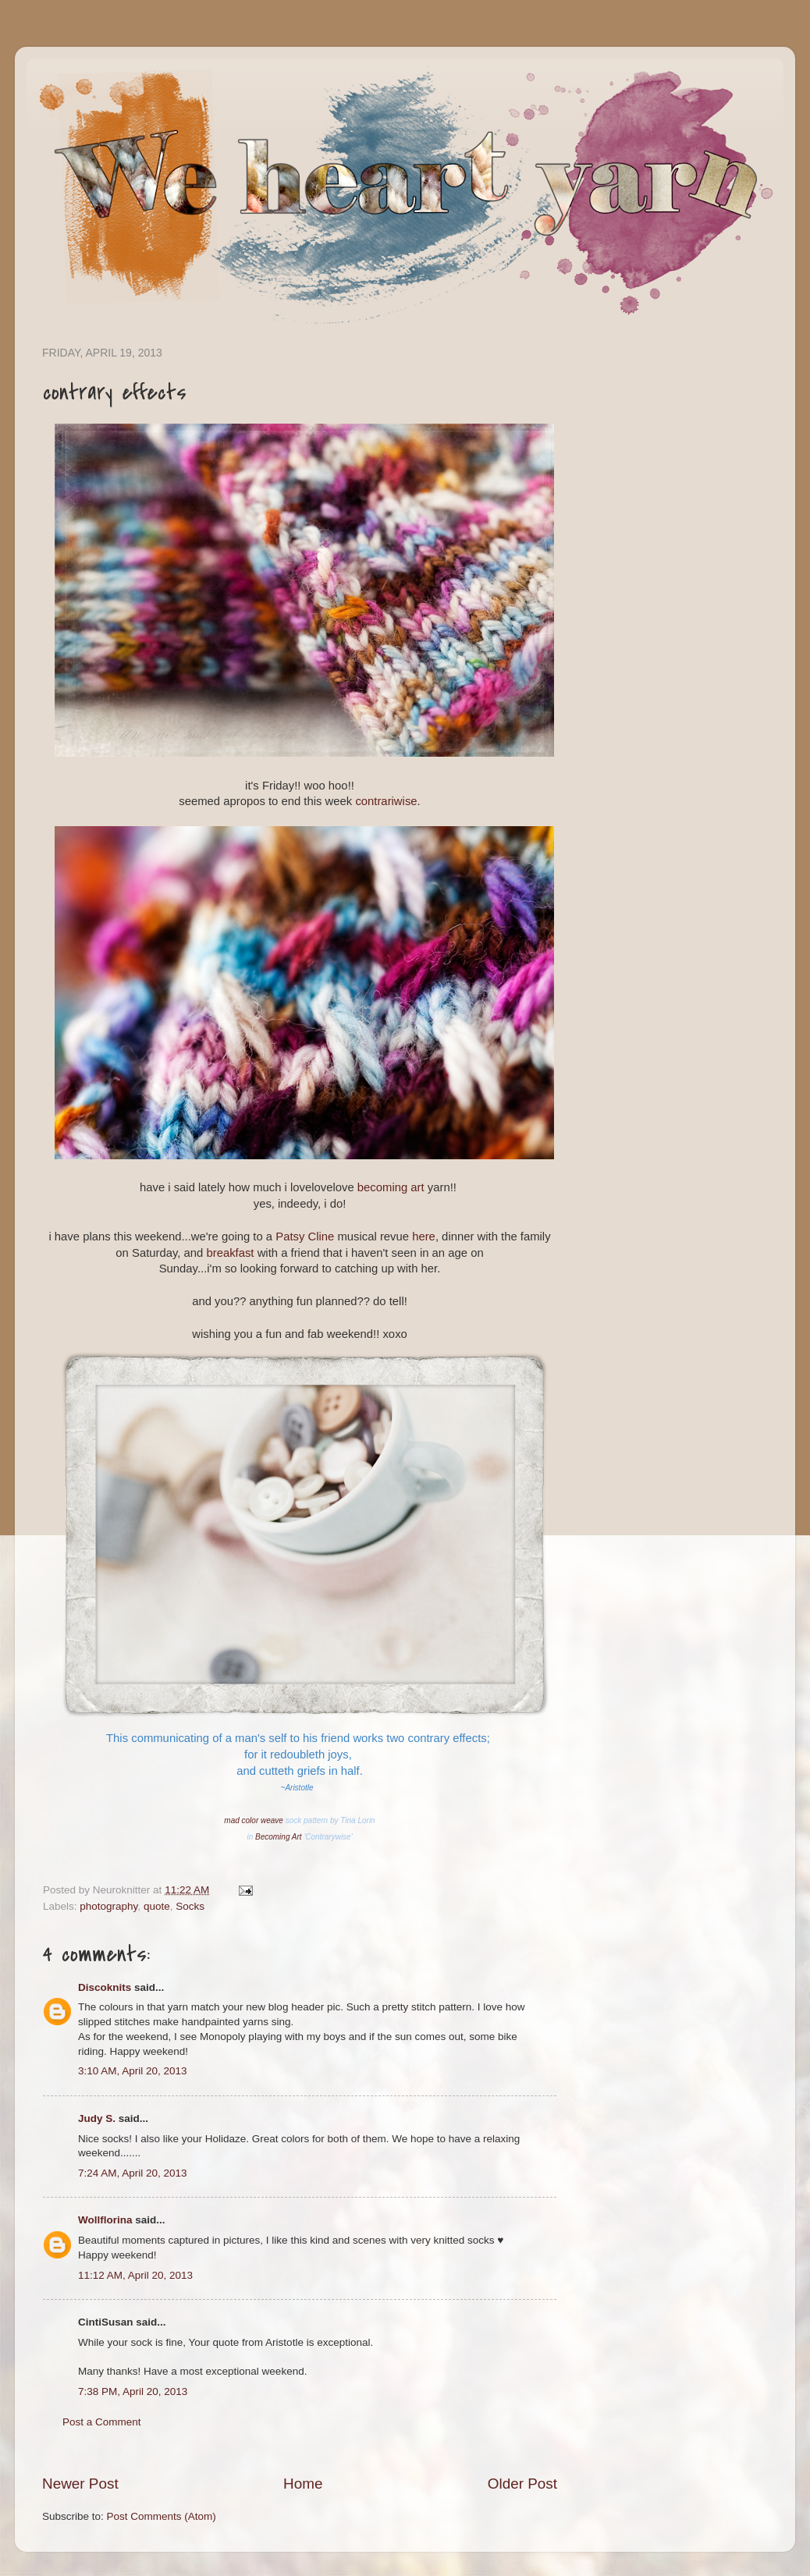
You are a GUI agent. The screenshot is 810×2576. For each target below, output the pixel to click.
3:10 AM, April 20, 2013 (132, 2071)
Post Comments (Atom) (161, 2516)
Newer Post (80, 2483)
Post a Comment (101, 2422)
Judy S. (96, 2118)
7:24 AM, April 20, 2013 (132, 2173)
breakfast (231, 1253)
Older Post (522, 2483)
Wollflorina (105, 2220)
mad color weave (253, 1820)
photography (108, 1906)
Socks (190, 1906)
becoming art (391, 1187)
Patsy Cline (304, 1236)
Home (302, 2483)
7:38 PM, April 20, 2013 (132, 2391)
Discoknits (104, 1987)
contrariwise (386, 801)
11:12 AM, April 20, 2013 (135, 2275)
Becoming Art (278, 1837)
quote (157, 1906)
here (423, 1236)
